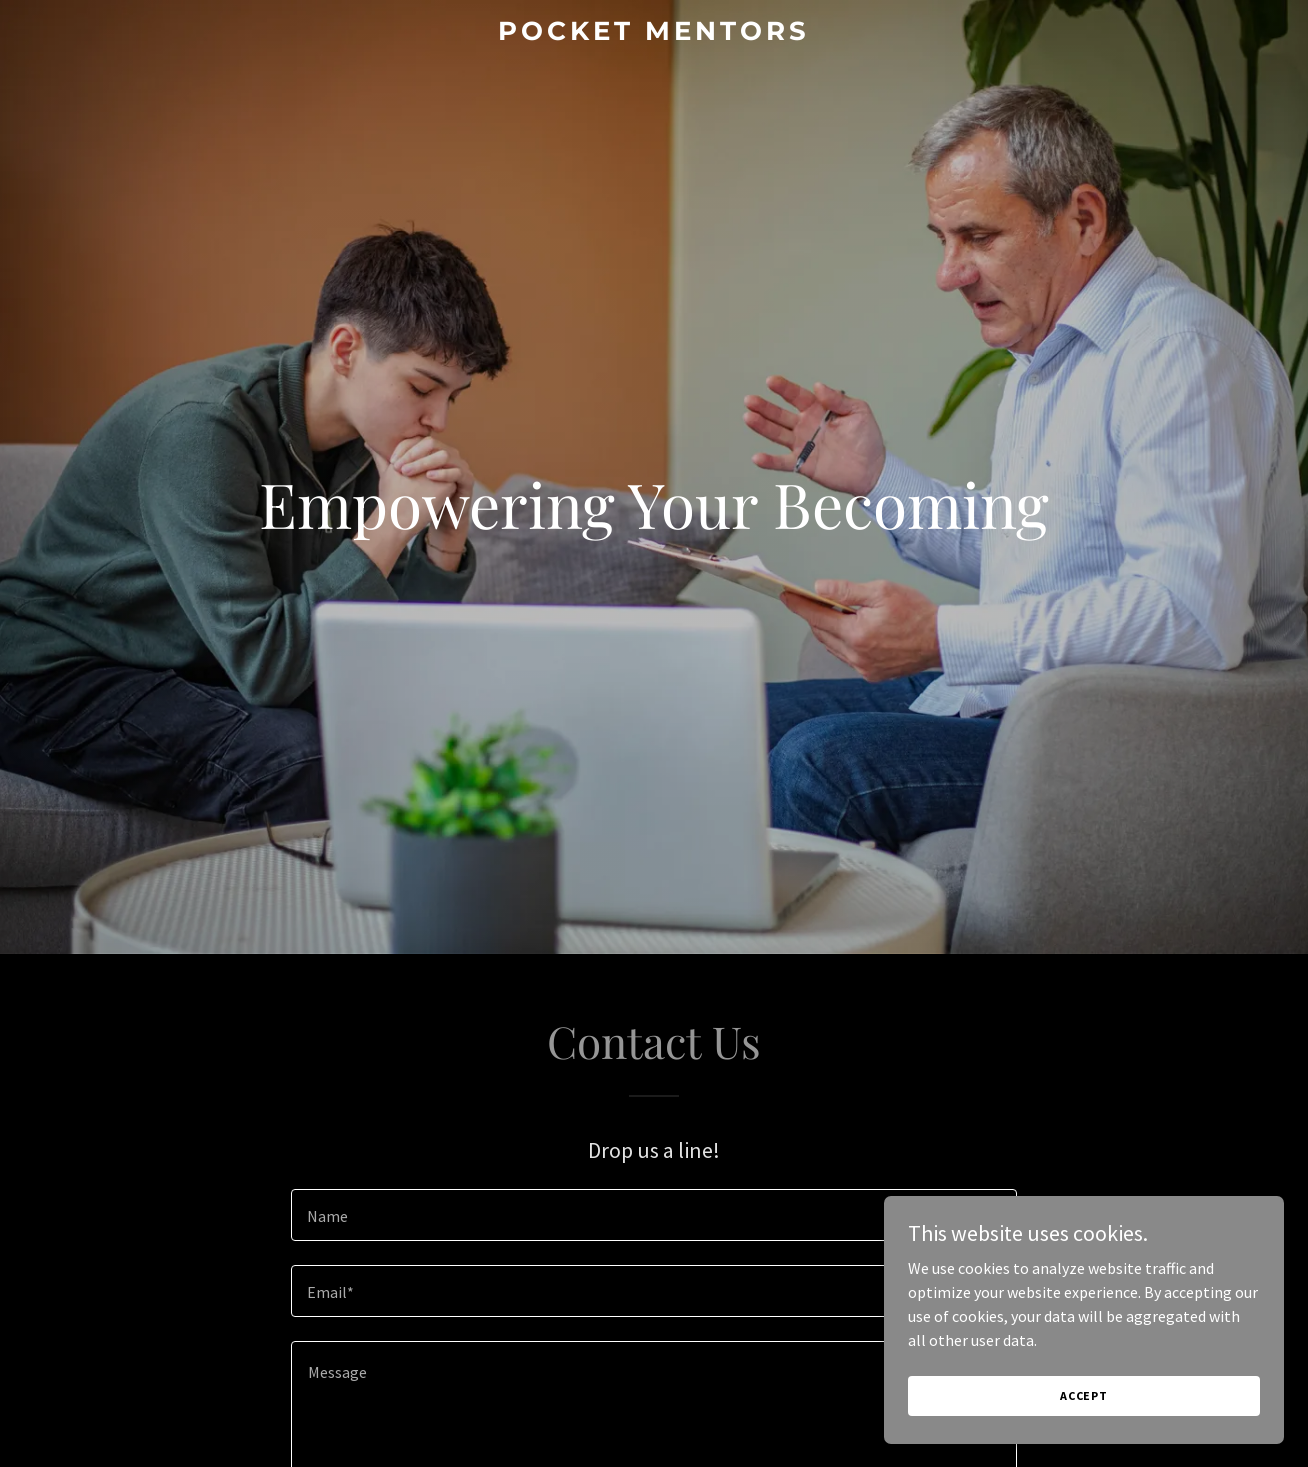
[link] (654, 34)
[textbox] (653, 1215)
